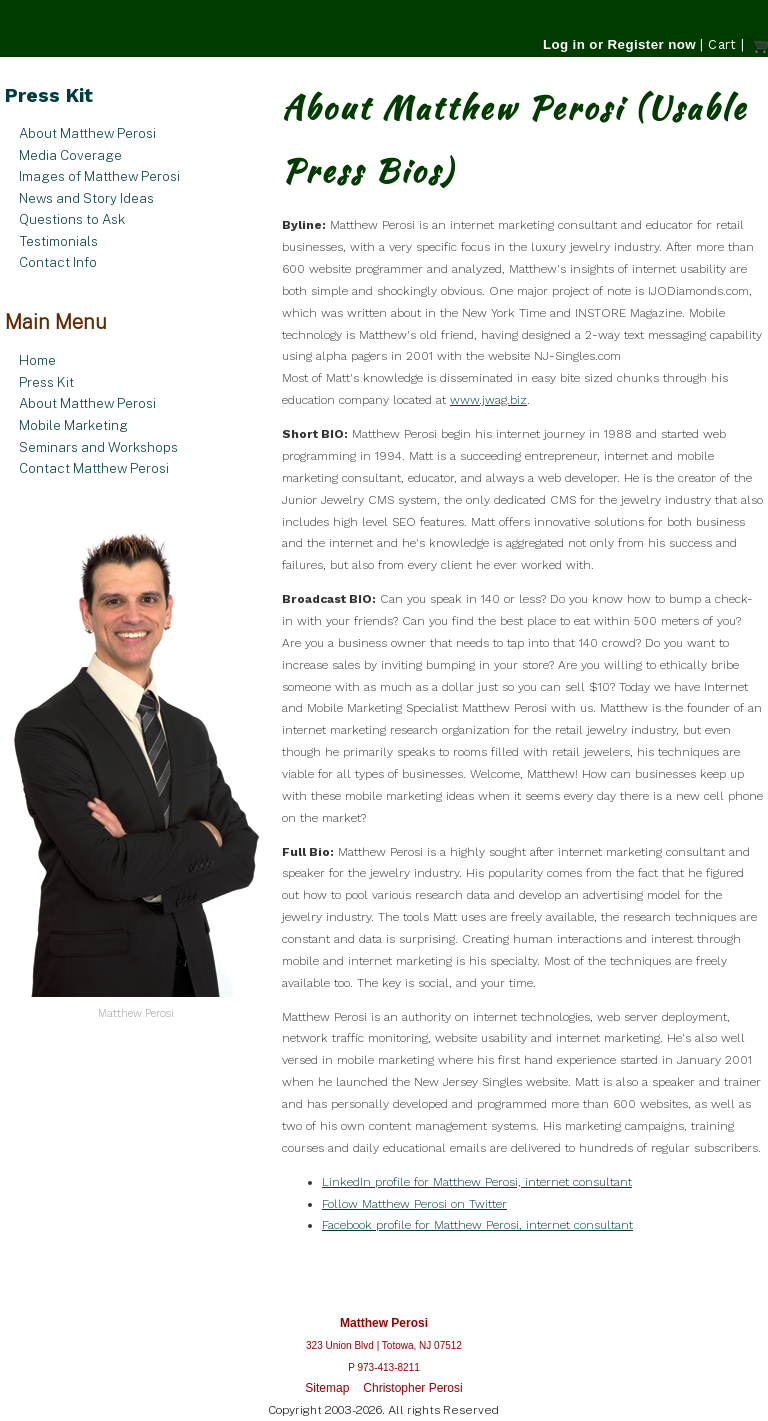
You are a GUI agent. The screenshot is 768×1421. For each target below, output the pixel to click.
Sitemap (327, 1388)
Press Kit (46, 382)
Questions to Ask (72, 219)
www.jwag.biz (488, 400)
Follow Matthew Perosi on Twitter (414, 1204)
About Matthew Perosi (87, 133)
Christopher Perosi (412, 1388)
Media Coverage (70, 155)
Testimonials (58, 241)
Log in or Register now (619, 44)
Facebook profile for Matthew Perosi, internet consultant (477, 1225)
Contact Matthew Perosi (94, 468)
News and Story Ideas (86, 198)
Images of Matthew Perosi (99, 176)
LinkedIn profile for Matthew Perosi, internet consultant (477, 1182)
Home (37, 360)
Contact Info (58, 262)
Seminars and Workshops (98, 447)
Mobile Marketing (73, 425)
